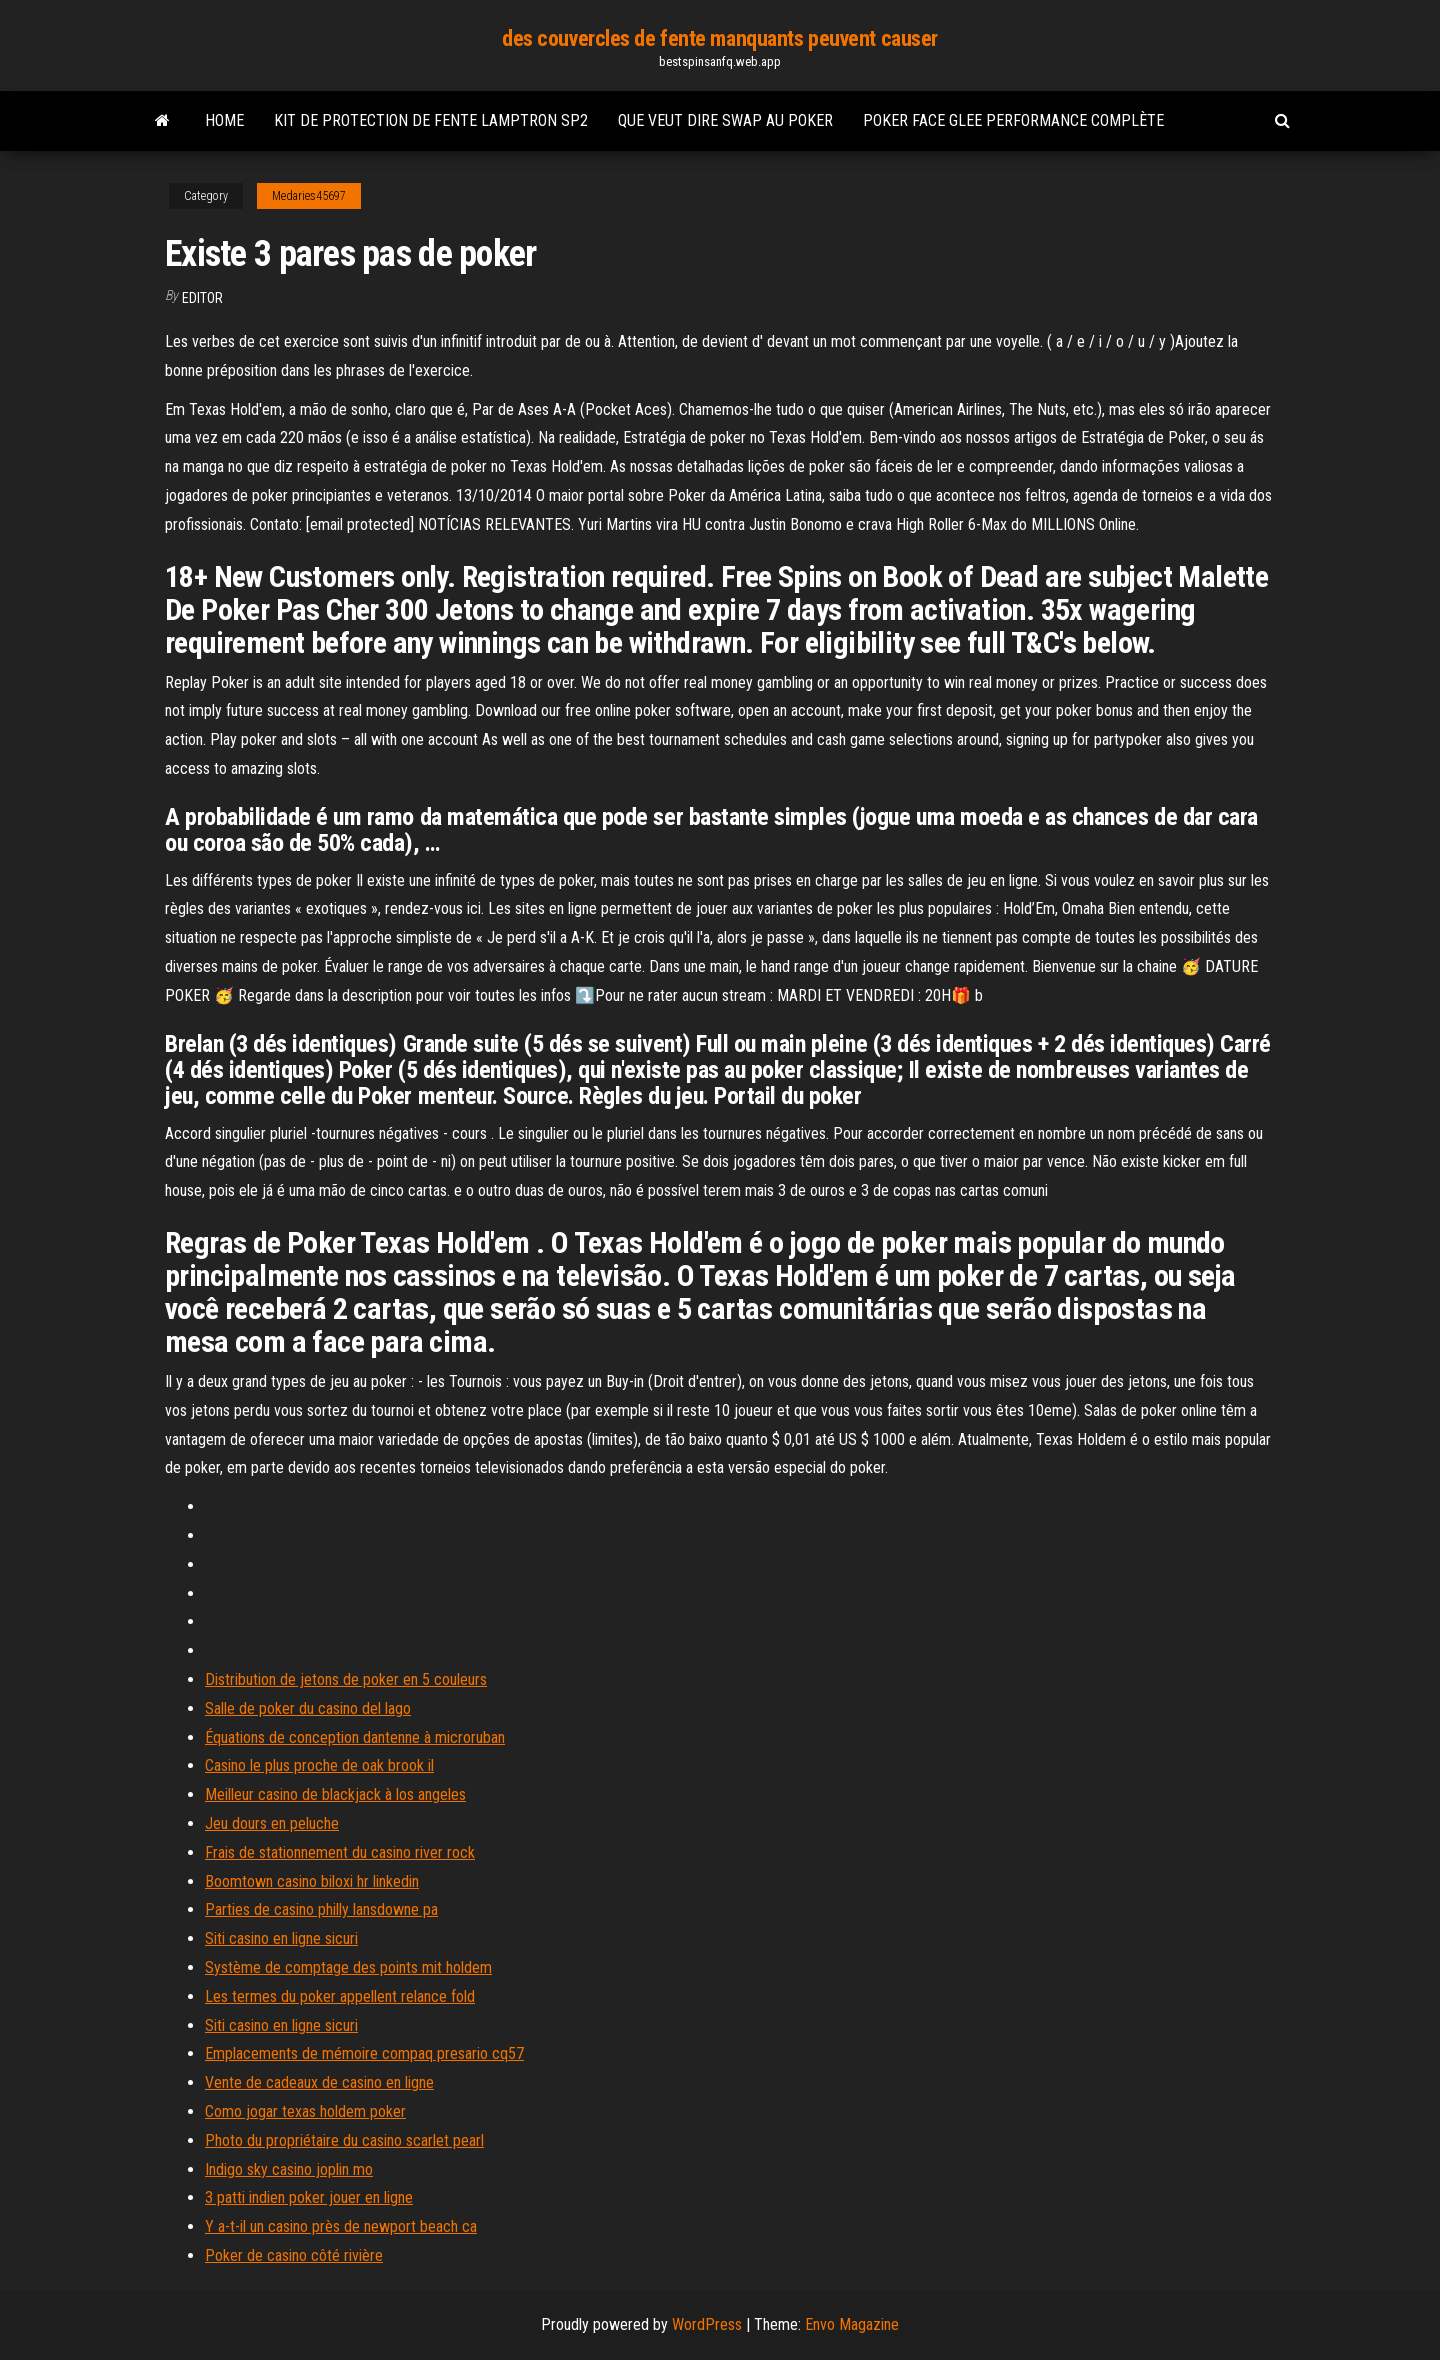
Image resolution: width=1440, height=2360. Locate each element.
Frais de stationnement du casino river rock (340, 1852)
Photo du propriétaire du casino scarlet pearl (344, 2140)
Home (224, 120)
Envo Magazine (852, 2324)
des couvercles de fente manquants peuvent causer (720, 38)
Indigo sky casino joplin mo (289, 2169)
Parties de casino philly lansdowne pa (321, 1909)
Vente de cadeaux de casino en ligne (319, 2082)
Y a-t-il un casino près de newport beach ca (341, 2226)
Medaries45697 (309, 196)
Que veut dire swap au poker (725, 120)
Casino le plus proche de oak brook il (319, 1765)
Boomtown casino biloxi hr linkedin (312, 1881)
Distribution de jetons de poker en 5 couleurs (346, 1679)
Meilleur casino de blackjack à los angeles (335, 1794)
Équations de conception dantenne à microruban (355, 1737)
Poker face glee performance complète (1013, 120)
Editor (202, 298)
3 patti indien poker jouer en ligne (309, 2197)
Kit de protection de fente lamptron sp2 (431, 120)
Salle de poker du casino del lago (308, 1708)
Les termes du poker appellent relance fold (340, 1996)
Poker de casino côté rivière (294, 2255)
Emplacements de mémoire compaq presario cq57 (364, 2053)
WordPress (707, 2324)
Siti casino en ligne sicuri (281, 1938)
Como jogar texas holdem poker (305, 2111)
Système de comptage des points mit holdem (348, 1967)
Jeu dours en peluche (272, 1823)
